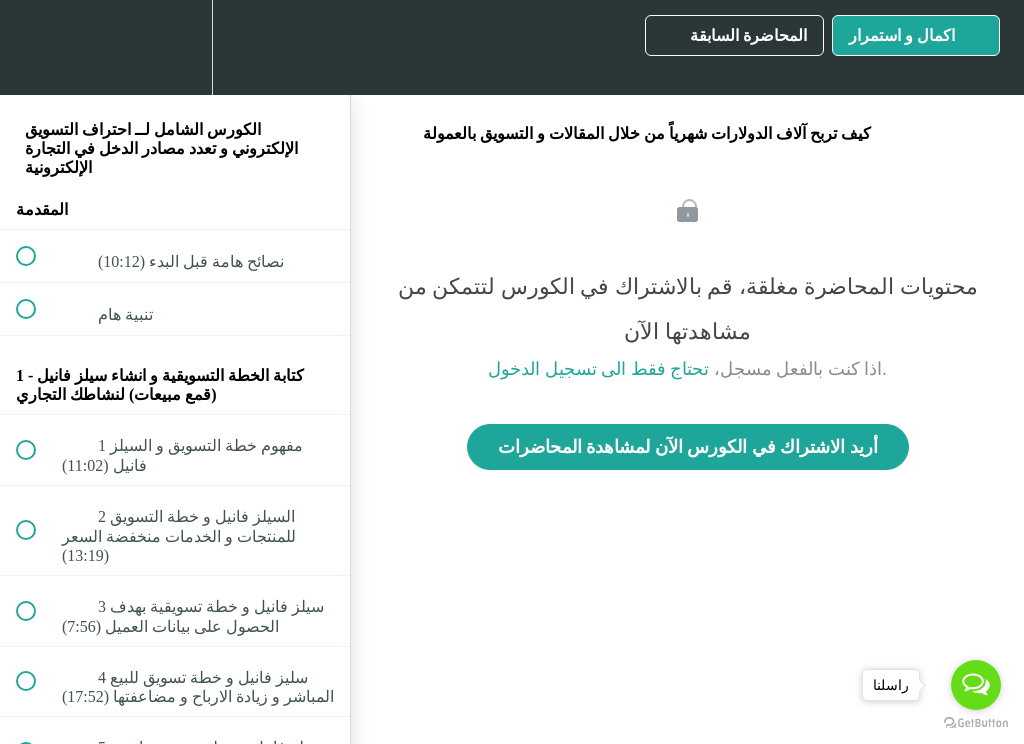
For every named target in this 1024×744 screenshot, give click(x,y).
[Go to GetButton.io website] (976, 723)
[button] (37, 47)
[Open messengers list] (976, 685)
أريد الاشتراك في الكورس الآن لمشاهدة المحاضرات (688, 447)
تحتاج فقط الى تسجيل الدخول (598, 369)
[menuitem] (175, 47)
